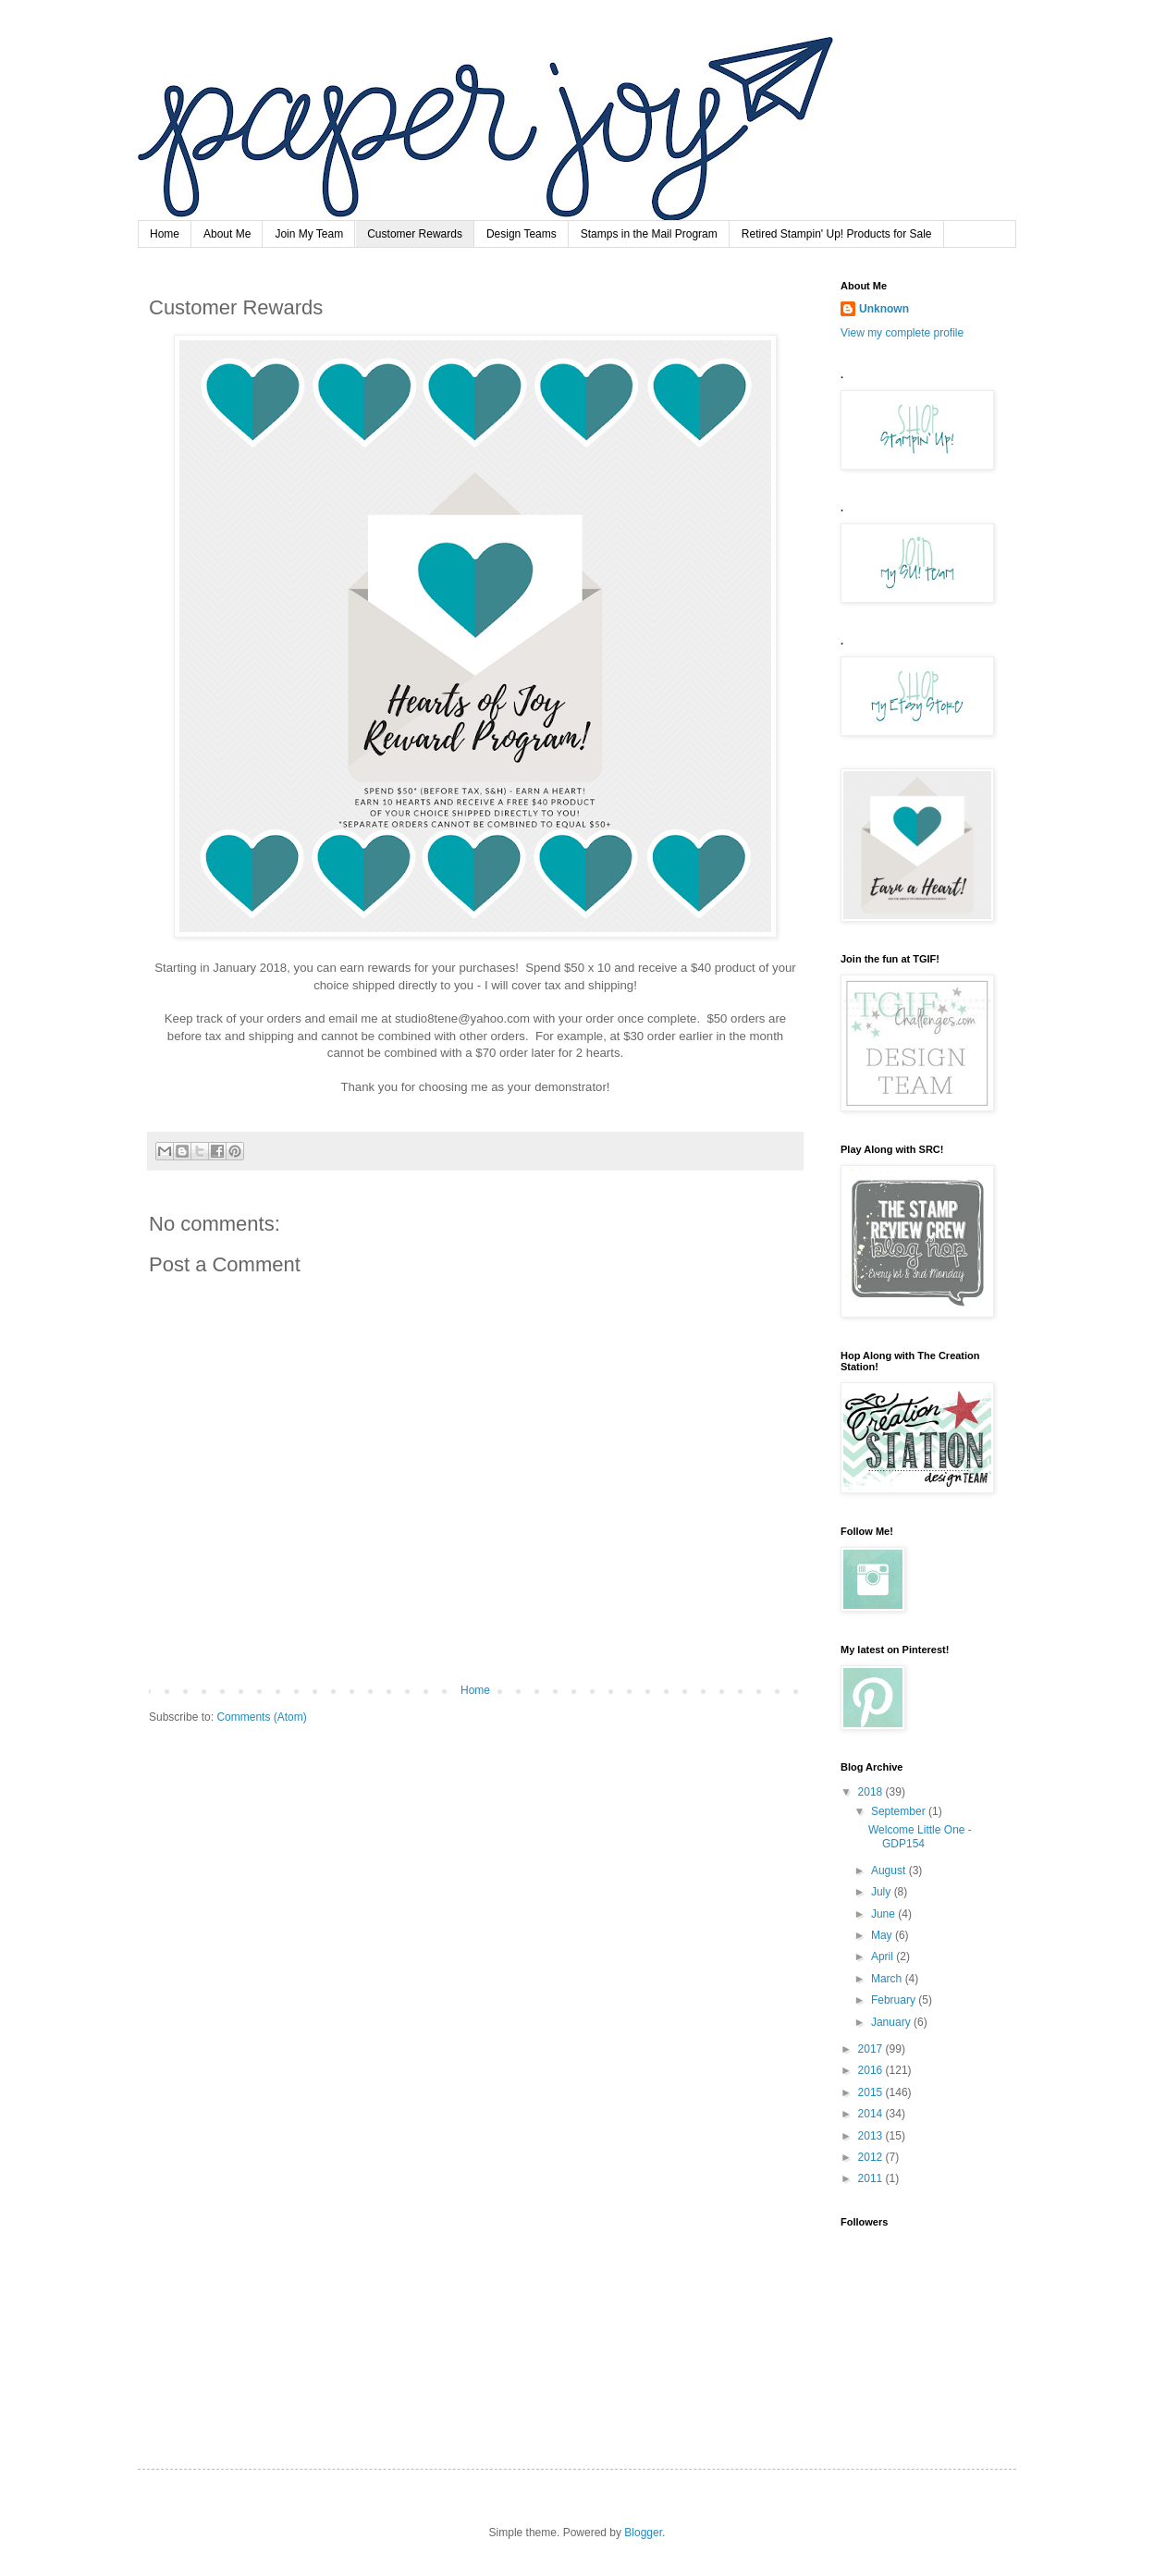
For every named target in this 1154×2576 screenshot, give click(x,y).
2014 (872, 2113)
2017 (872, 2048)
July (882, 1891)
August (890, 1870)
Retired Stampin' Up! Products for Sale (837, 233)
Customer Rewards (414, 233)
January (892, 2022)
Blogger (643, 2532)
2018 (872, 1791)
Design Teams (521, 233)
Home (164, 233)
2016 (872, 2070)
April (883, 1956)
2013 (872, 2135)
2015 (872, 2092)
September (899, 1811)
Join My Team (309, 233)
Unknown (884, 308)
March (888, 1978)
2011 (872, 2178)
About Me (227, 233)
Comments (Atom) (261, 1717)
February (894, 1999)
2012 (872, 2157)
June (884, 1913)
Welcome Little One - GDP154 (920, 1836)
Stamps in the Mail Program (649, 233)
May (883, 1935)
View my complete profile (902, 332)
